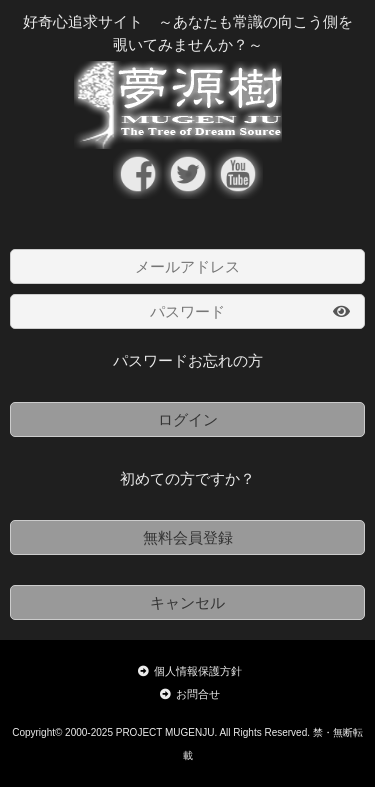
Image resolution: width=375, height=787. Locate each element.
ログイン (188, 419)
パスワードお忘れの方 (188, 360)
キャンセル (187, 602)
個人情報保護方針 (190, 671)
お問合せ (190, 694)
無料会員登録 (188, 537)
